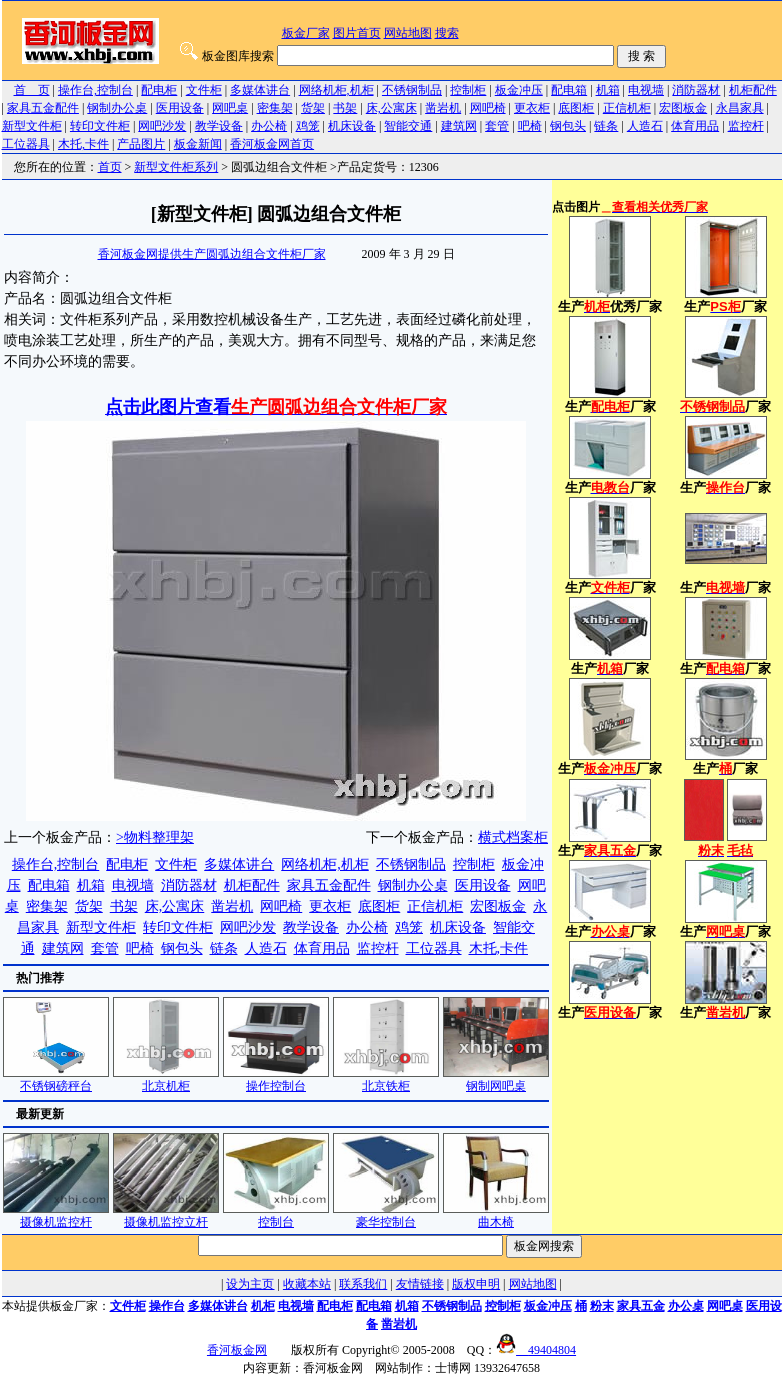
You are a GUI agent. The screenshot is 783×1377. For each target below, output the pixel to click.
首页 (110, 167)
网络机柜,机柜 (336, 90)
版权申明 (476, 1284)
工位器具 (26, 144)
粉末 (602, 1306)
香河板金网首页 (272, 144)
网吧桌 (230, 108)
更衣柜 (532, 108)
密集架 (275, 108)
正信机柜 (627, 108)
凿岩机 (443, 108)
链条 (606, 126)
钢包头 (568, 126)
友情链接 (420, 1284)
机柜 (263, 1306)
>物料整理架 (155, 837)
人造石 (645, 126)
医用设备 (180, 108)
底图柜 (576, 108)
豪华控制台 (386, 1215)
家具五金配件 (43, 108)
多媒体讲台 (260, 90)
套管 (497, 126)
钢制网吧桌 (496, 1079)
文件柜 (204, 90)
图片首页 (357, 33)
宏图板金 (683, 108)
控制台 (276, 1215)
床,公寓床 (391, 108)
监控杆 (746, 126)
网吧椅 (488, 108)
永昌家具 (740, 108)
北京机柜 (166, 1079)
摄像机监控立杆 (166, 1215)
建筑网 (459, 126)
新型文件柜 (32, 126)
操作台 (167, 1306)
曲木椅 (496, 1215)
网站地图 (408, 33)
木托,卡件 (83, 144)
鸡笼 (308, 126)
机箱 (608, 90)
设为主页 (250, 1284)
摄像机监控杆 (56, 1215)
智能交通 (408, 126)
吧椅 (530, 126)
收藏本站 (307, 1284)
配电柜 (159, 90)
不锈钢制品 (412, 90)
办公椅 (269, 126)
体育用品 (695, 126)
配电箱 (569, 90)
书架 (345, 108)
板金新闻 (198, 144)
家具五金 (641, 1306)
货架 (313, 108)
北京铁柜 (386, 1079)
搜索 (447, 33)
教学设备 (219, 126)
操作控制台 (276, 1079)
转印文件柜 (100, 126)
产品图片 (141, 144)
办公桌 (686, 1306)
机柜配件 (753, 90)
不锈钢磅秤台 (56, 1079)
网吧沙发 (162, 126)
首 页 (32, 90)
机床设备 (352, 126)
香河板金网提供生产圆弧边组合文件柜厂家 (212, 254)
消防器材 (696, 90)
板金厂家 (306, 33)
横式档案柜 (513, 837)
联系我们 (363, 1284)
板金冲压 (519, 90)
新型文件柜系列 (176, 167)
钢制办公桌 (117, 108)
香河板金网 (237, 1350)
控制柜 (468, 90)
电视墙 (646, 90)
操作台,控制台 (95, 90)
